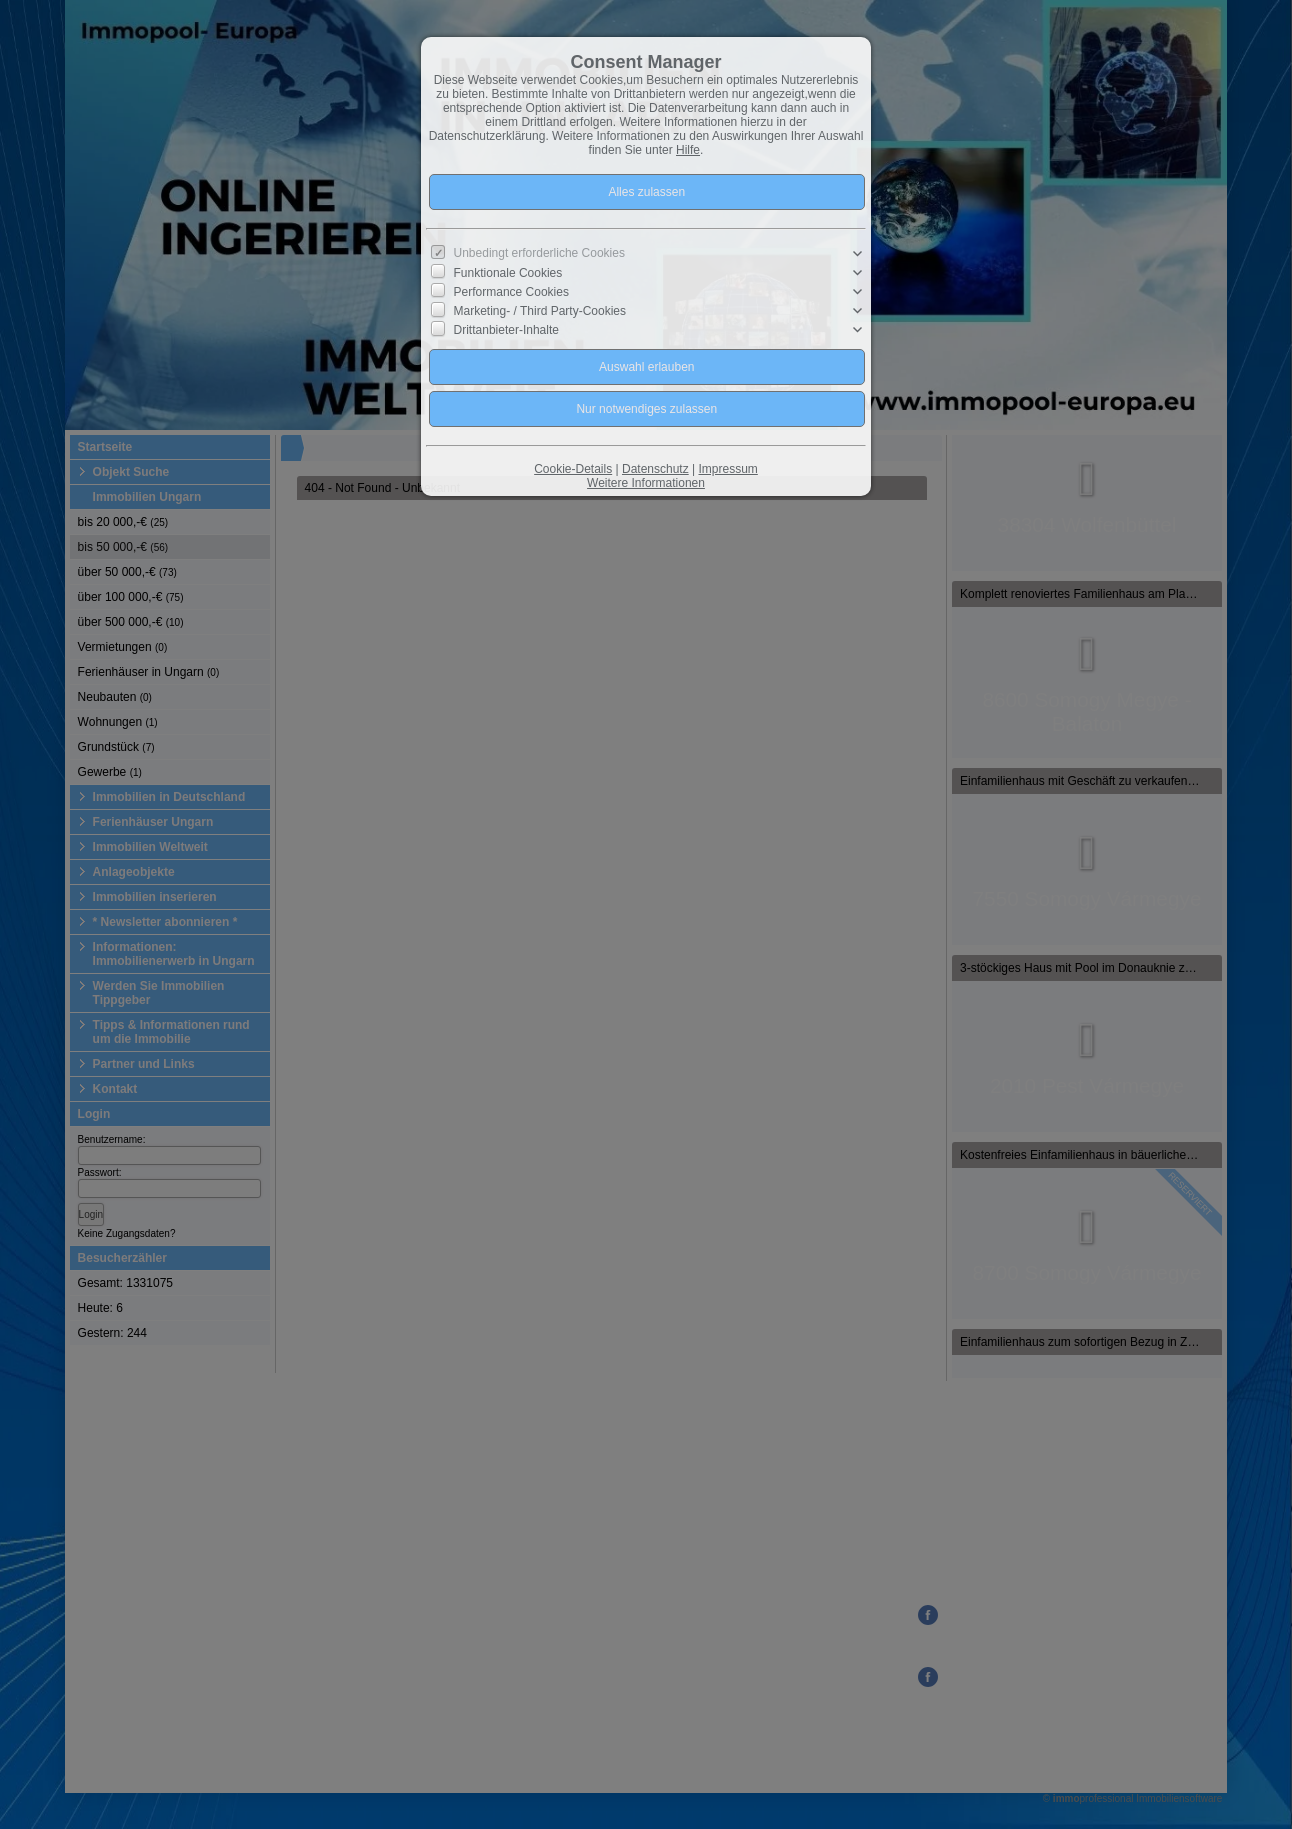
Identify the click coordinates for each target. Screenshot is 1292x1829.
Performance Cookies (511, 292)
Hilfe (688, 150)
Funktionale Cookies (508, 273)
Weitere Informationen (646, 483)
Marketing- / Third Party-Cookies (540, 311)
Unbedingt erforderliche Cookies (539, 253)
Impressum (727, 469)
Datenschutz (655, 469)
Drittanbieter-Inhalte (506, 330)
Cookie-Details (573, 469)
